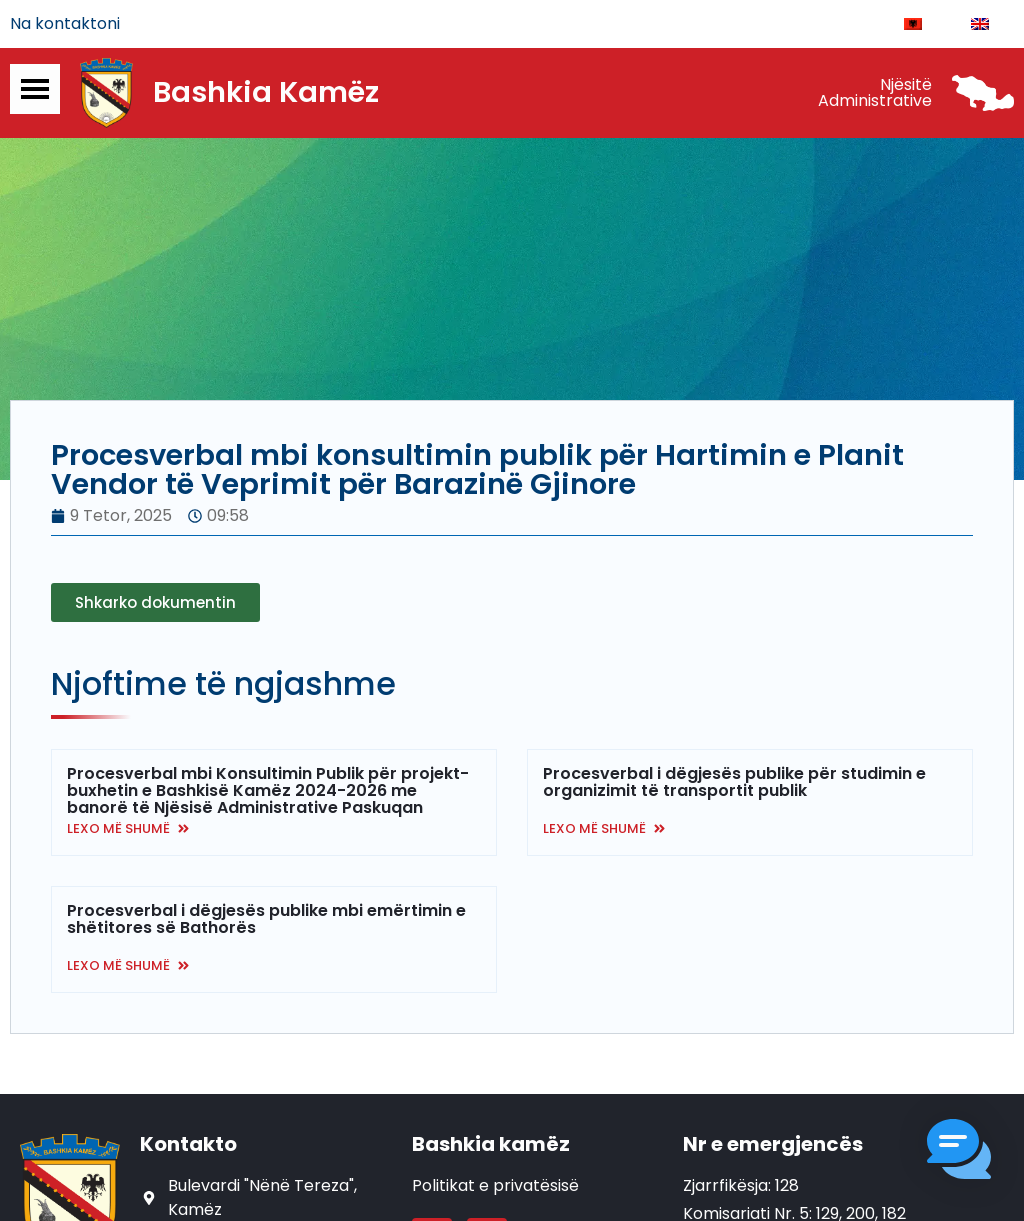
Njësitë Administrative (875, 92)
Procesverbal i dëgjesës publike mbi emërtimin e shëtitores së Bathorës (266, 919)
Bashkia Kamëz (266, 93)
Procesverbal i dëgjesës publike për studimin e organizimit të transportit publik (734, 782)
